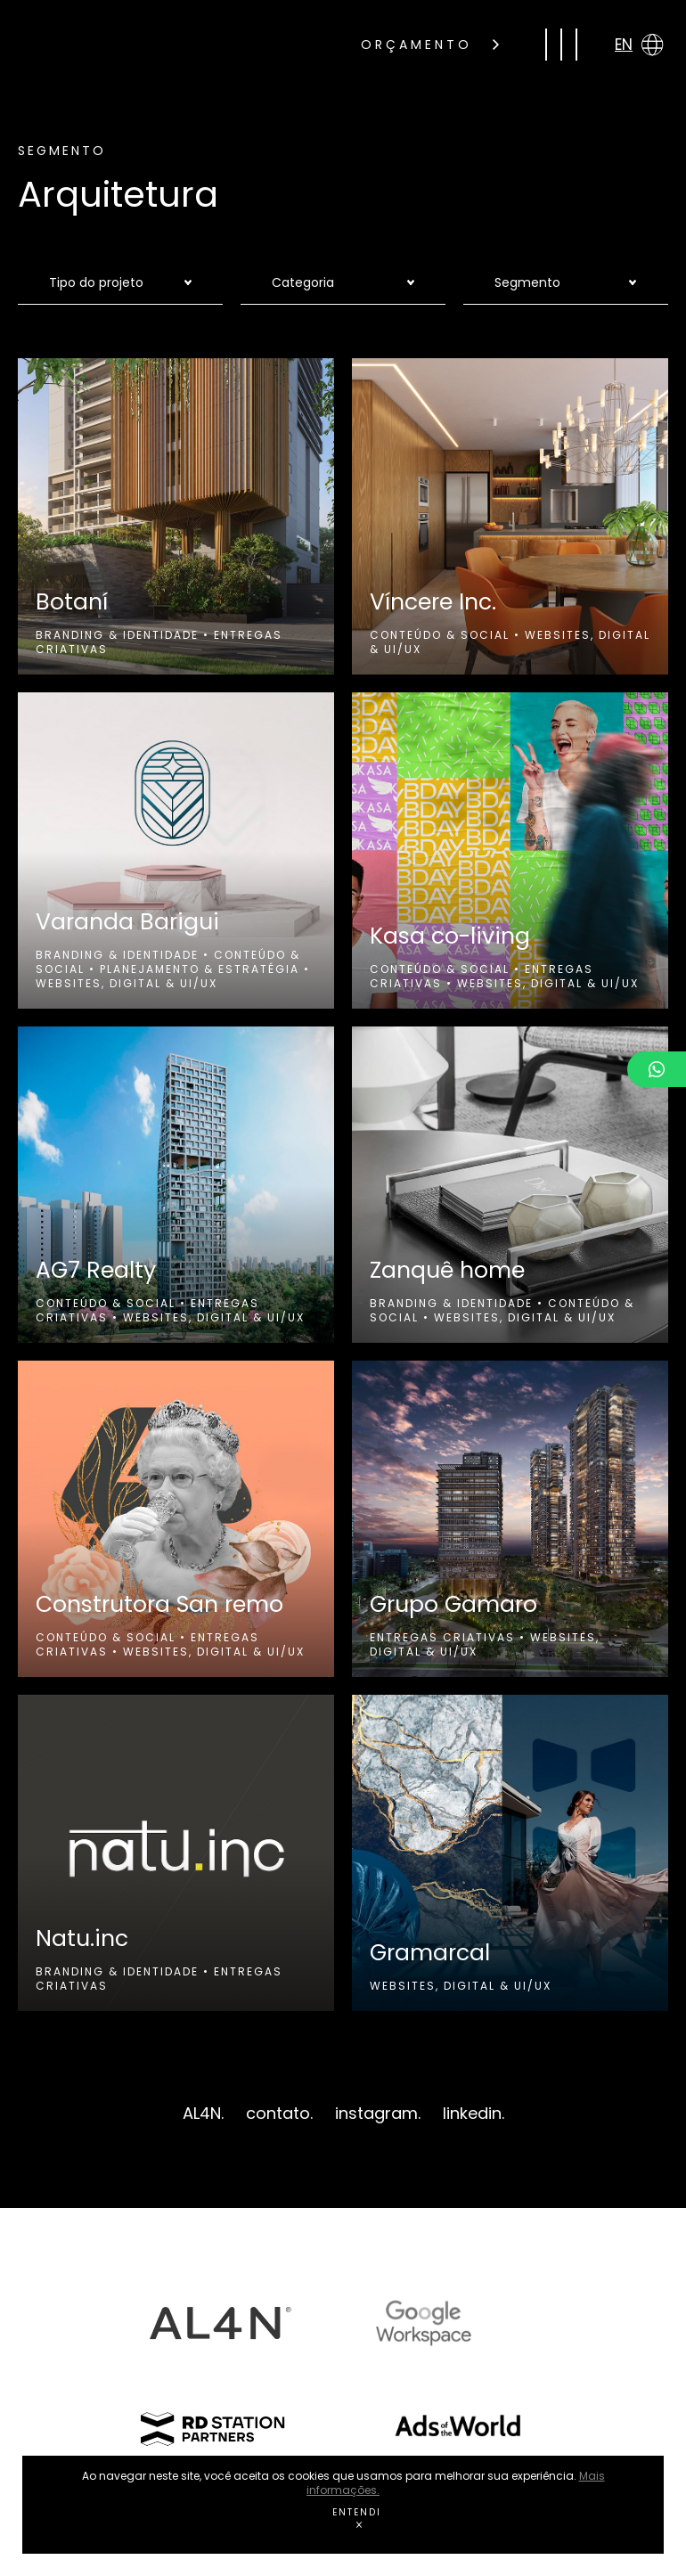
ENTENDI (356, 2517)
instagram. (378, 2113)
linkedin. (473, 2113)
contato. (279, 2113)
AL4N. (203, 2113)
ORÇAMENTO (430, 45)
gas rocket (158, 44)
